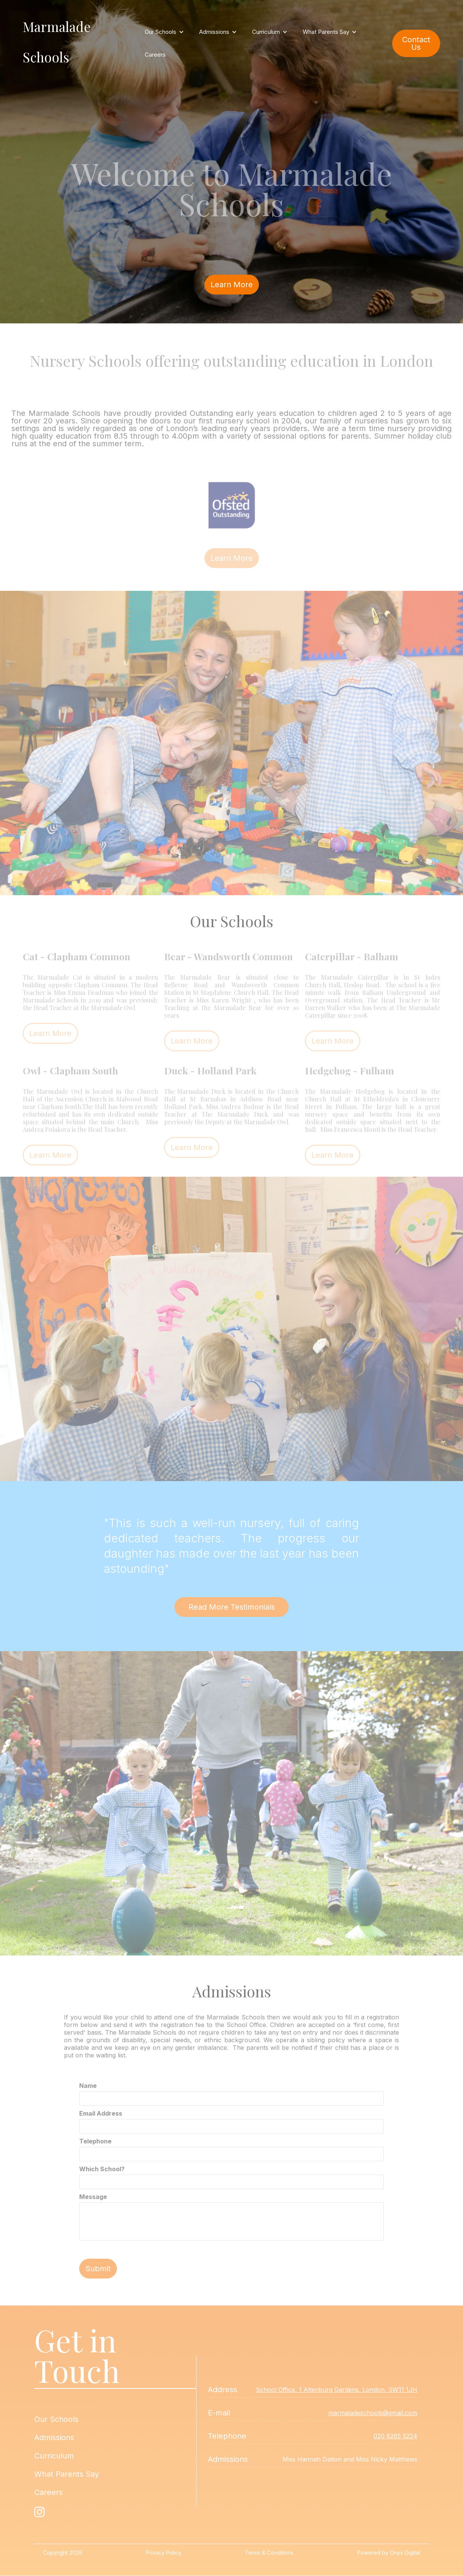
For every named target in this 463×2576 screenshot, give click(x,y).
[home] (80, 43)
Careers (155, 54)
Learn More (232, 284)
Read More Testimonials (231, 1607)
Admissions (54, 2437)
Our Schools (56, 2419)
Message (93, 2196)
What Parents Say (66, 2474)
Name (88, 2085)
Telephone (95, 2141)
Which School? (102, 2169)
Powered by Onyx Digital (388, 2552)
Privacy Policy (163, 2552)
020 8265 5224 (395, 2436)
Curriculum (54, 2456)
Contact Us (416, 43)
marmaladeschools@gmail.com (372, 2413)
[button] (164, 32)
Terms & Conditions (269, 2552)
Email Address (100, 2113)
